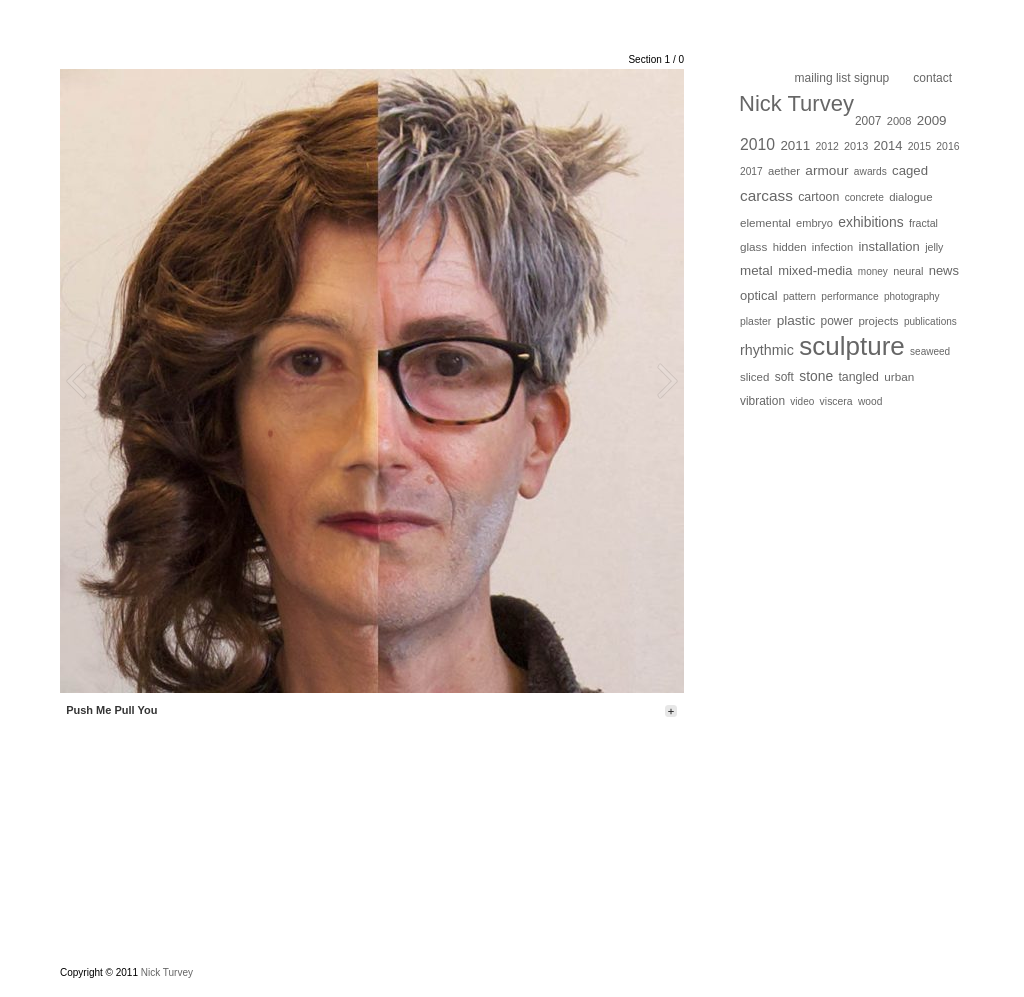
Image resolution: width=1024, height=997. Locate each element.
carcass (766, 195)
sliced (754, 377)
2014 (888, 145)
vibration (762, 401)
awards (870, 171)
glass (753, 246)
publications (930, 321)
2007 (868, 121)
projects (878, 321)
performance (849, 296)
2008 (899, 121)
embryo (814, 223)
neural (908, 271)
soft (784, 377)
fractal (923, 223)
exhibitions (870, 222)
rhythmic (767, 350)
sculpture (852, 346)
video (802, 401)
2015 (919, 146)
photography (912, 296)
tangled (858, 377)
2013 (856, 146)
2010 (757, 144)
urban (899, 376)
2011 (795, 145)
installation (888, 246)
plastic (796, 320)
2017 (751, 171)
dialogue (910, 197)
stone (816, 376)
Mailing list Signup (842, 78)
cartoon (818, 197)
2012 (827, 146)
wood (870, 401)
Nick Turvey (796, 103)
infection (832, 247)
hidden (790, 247)
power (837, 321)
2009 (932, 120)
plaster (755, 321)
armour (826, 170)
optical (759, 295)
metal (756, 270)
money (873, 271)
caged (910, 170)
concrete (864, 197)
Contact (932, 78)
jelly (934, 247)
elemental (765, 222)
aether (784, 171)
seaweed (930, 351)
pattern (799, 296)
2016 (947, 146)
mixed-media (815, 270)
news (944, 270)
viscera (836, 401)
